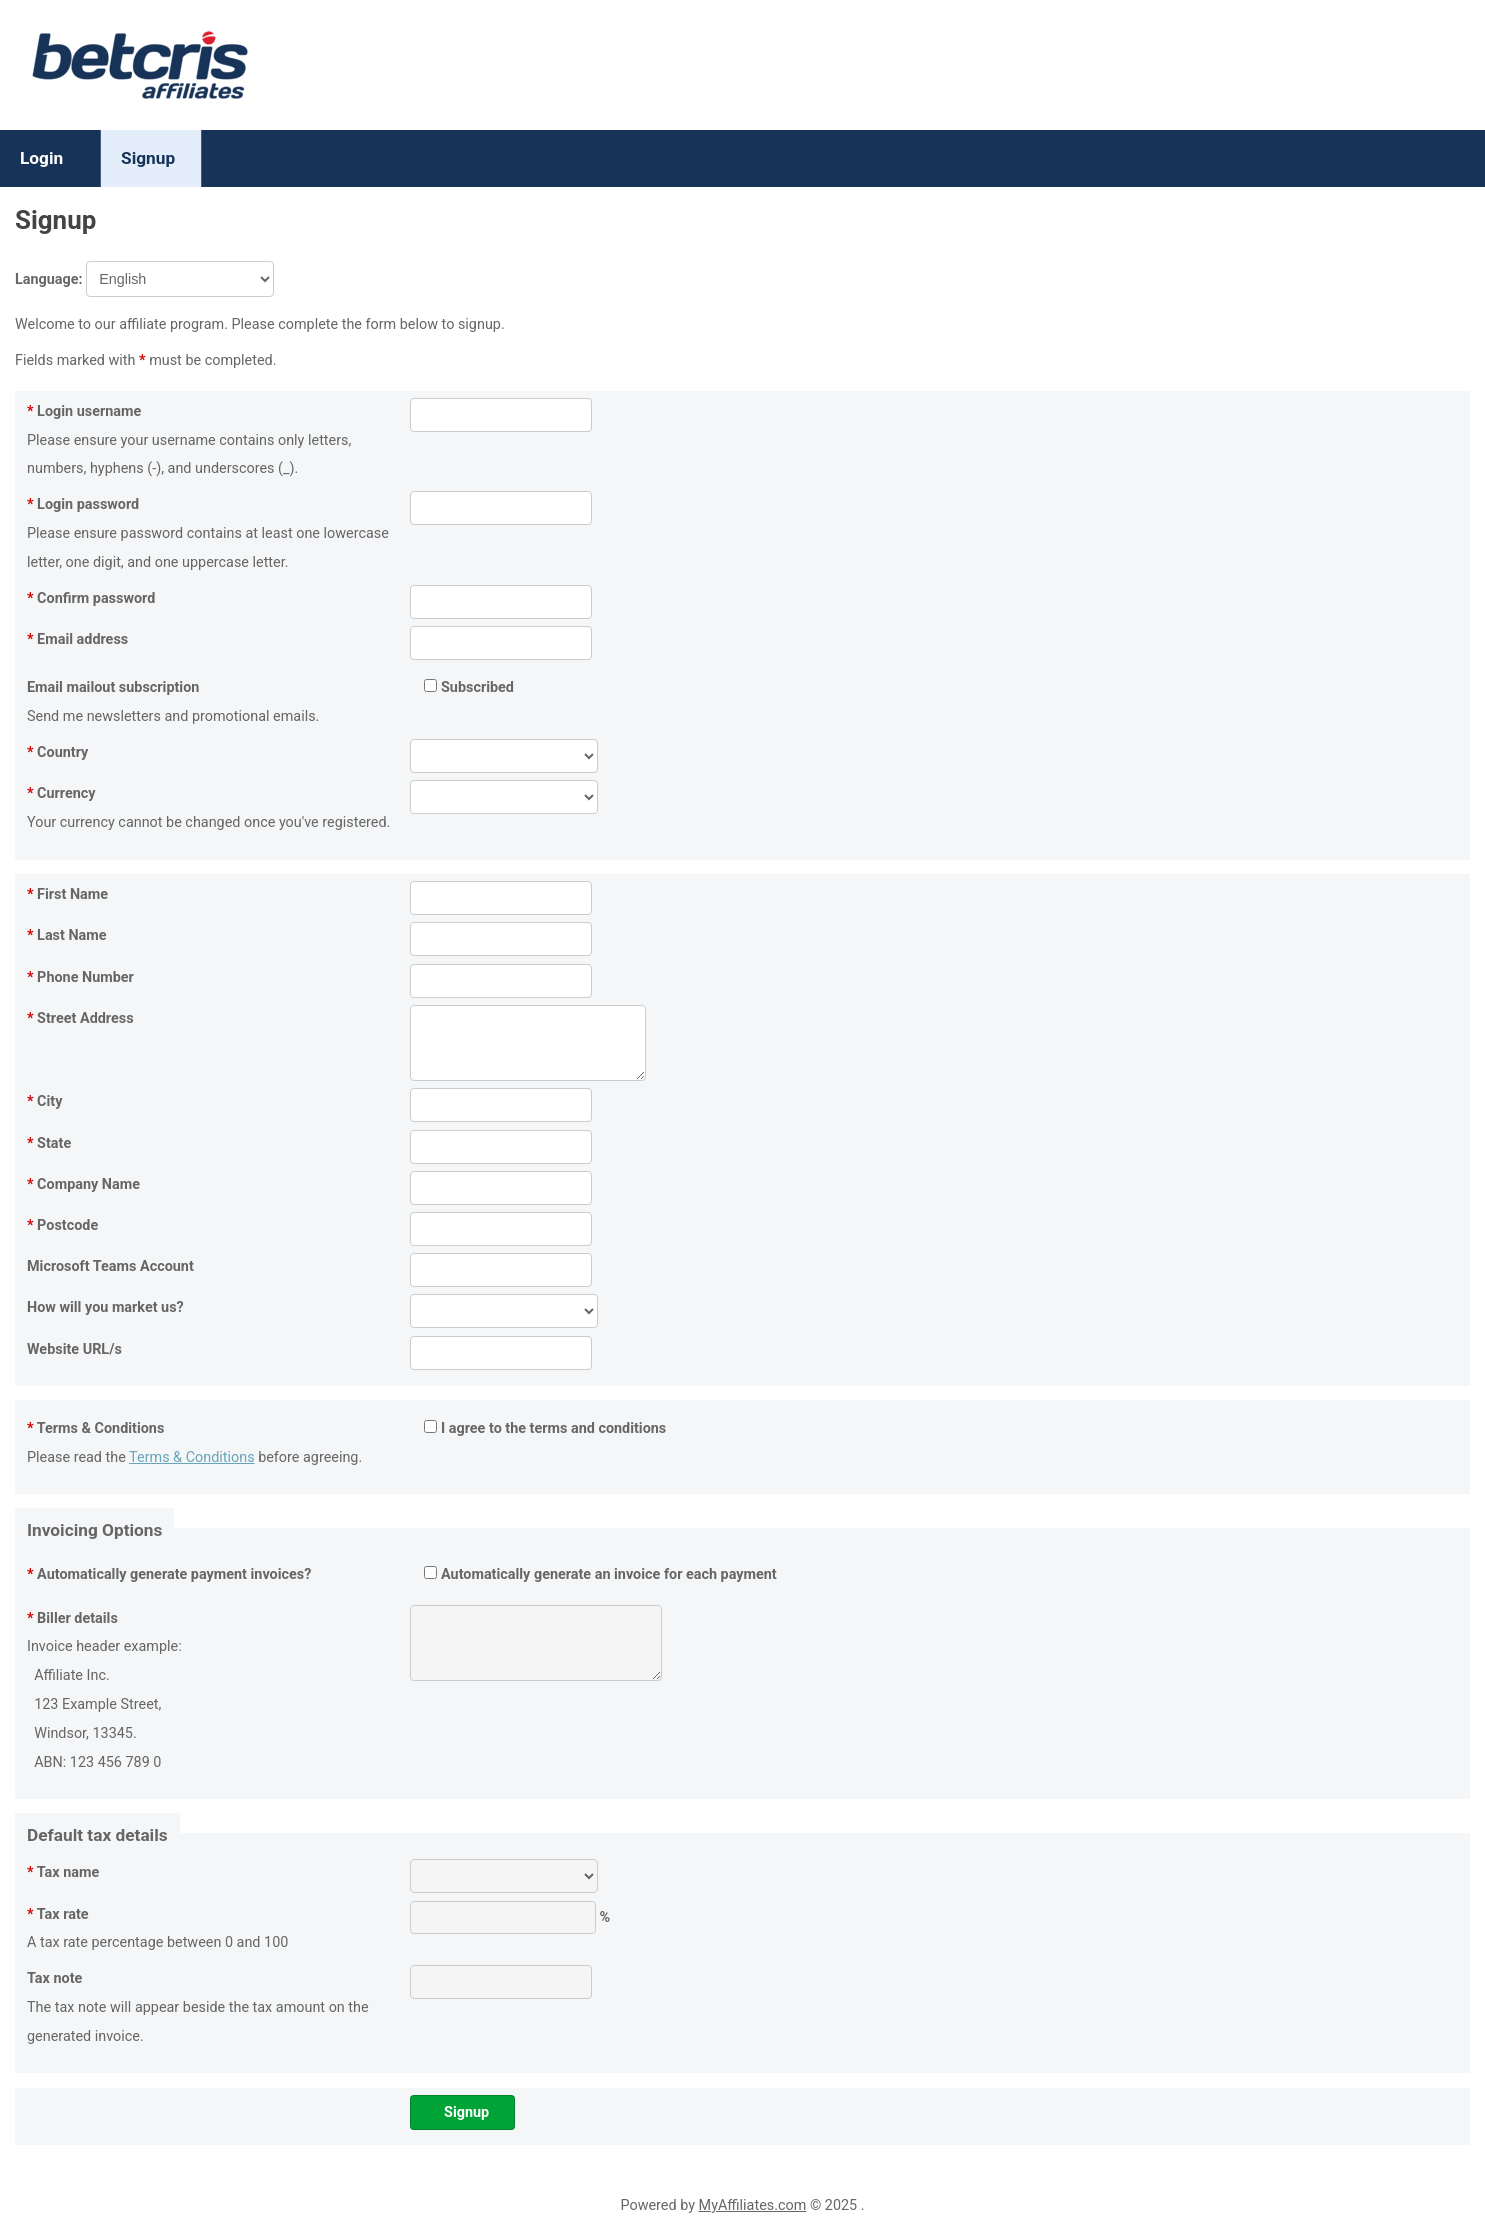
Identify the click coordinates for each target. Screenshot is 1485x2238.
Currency (61, 793)
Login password (83, 504)
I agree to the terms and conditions (545, 1428)
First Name (67, 894)
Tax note (54, 1978)
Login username (84, 411)
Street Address (80, 1018)
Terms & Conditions (95, 1428)
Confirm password (91, 598)
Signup (148, 158)
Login (41, 158)
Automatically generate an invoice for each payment (600, 1574)
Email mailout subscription (113, 687)
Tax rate (58, 1914)
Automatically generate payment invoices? (169, 1574)
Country (57, 752)
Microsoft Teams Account (110, 1266)
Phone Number (80, 977)
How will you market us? (105, 1307)
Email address (77, 639)
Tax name (63, 1872)
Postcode (62, 1225)
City (44, 1101)
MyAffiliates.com (753, 2205)
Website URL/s (74, 1349)
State (49, 1143)
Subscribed (469, 687)
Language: (144, 279)
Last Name (67, 935)
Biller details (72, 1618)
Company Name (83, 1184)
